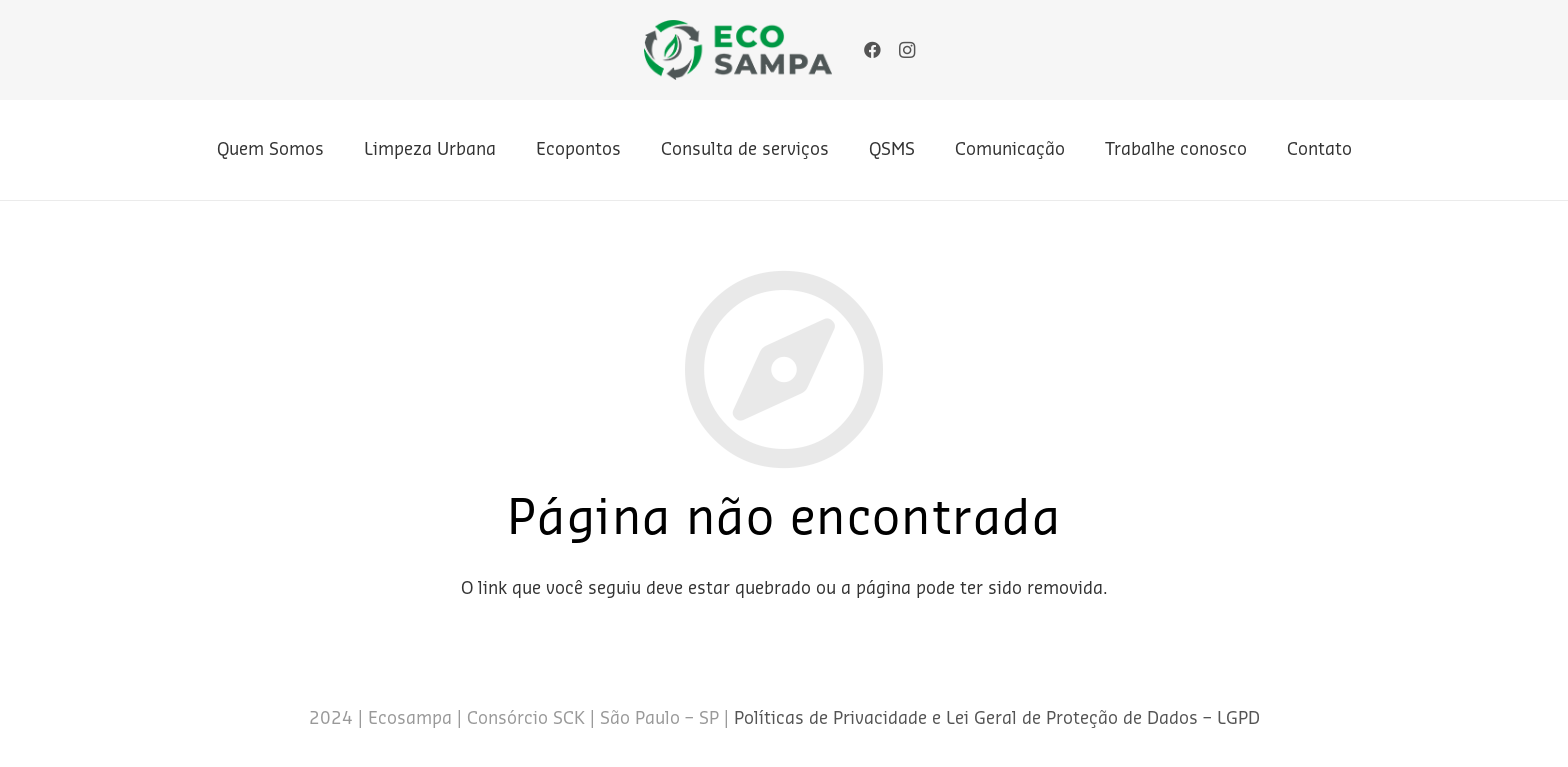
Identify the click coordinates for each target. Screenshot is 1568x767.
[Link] (738, 50)
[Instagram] (907, 50)
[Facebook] (873, 50)
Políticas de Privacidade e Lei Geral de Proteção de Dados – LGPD (997, 718)
